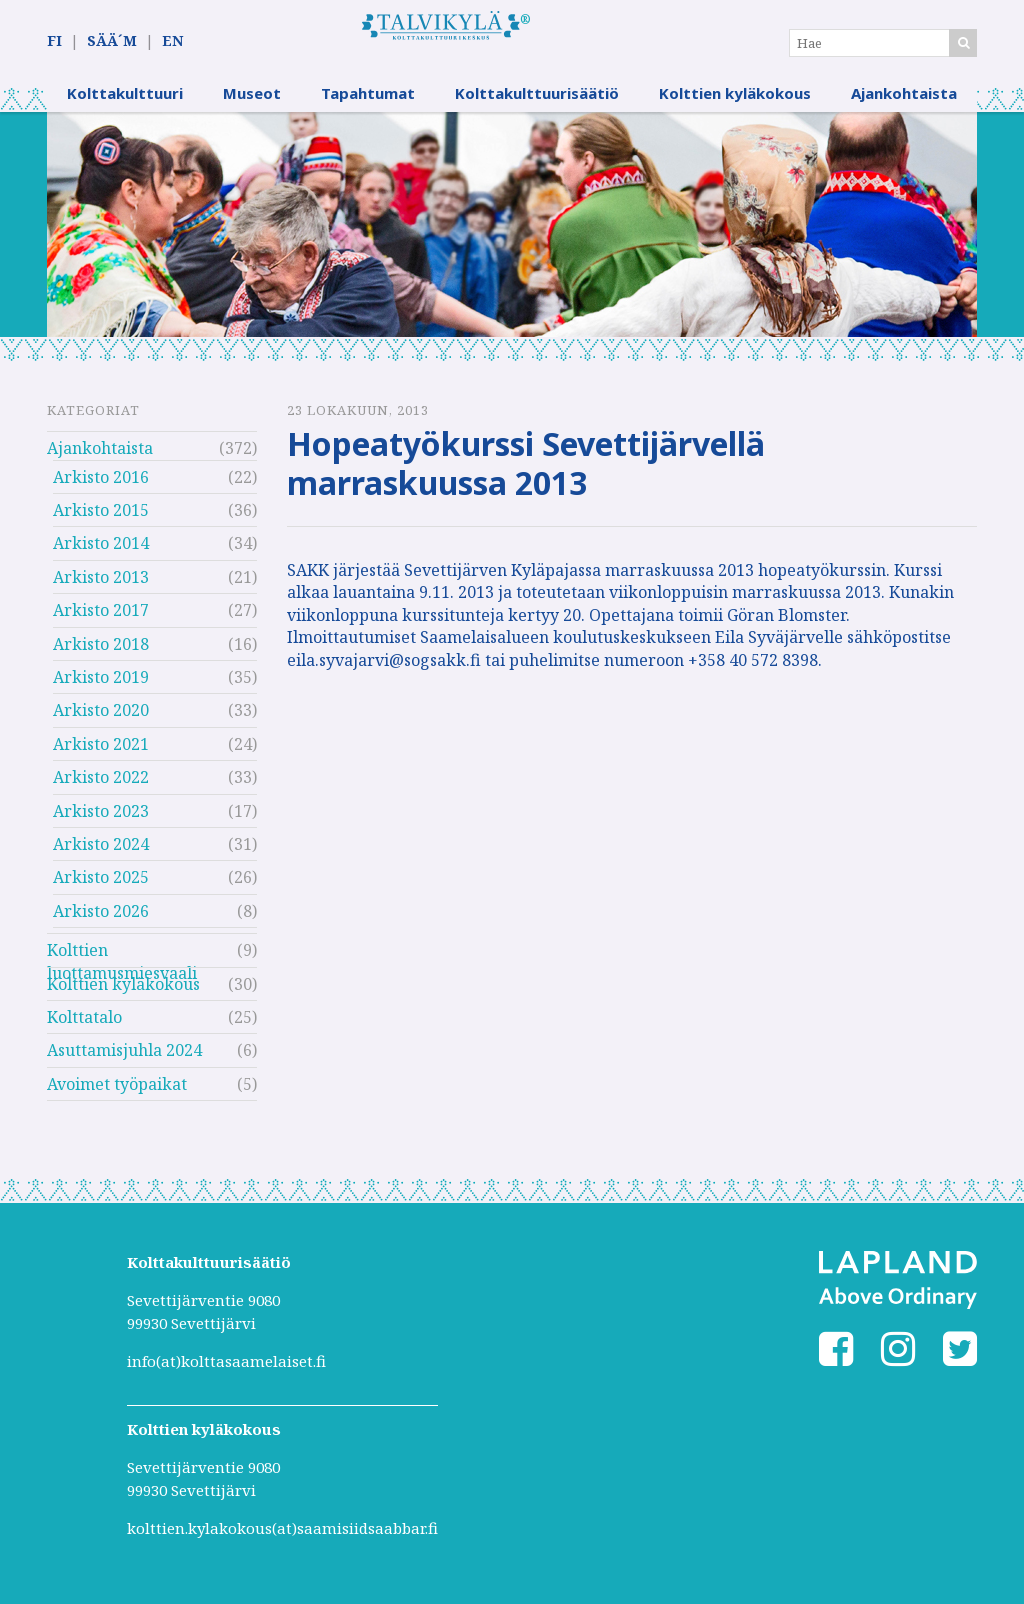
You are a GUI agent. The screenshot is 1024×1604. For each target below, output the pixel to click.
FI (54, 41)
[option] (512, 236)
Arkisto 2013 (101, 589)
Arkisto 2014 (101, 556)
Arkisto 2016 (101, 489)
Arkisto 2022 (101, 789)
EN (172, 41)
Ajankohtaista (904, 105)
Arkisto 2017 (101, 622)
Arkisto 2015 (101, 522)
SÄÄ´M (112, 41)
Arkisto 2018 (101, 656)
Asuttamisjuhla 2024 (124, 1063)
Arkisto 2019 (101, 689)
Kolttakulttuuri (125, 105)
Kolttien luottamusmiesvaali (122, 964)
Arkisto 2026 (101, 923)
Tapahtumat (368, 105)
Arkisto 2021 (101, 756)
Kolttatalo (84, 1029)
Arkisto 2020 (101, 723)
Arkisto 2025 (101, 890)
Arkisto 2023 (101, 823)
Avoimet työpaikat (117, 1096)
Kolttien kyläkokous (735, 105)
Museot (252, 105)
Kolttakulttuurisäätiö (537, 105)
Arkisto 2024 (101, 856)
